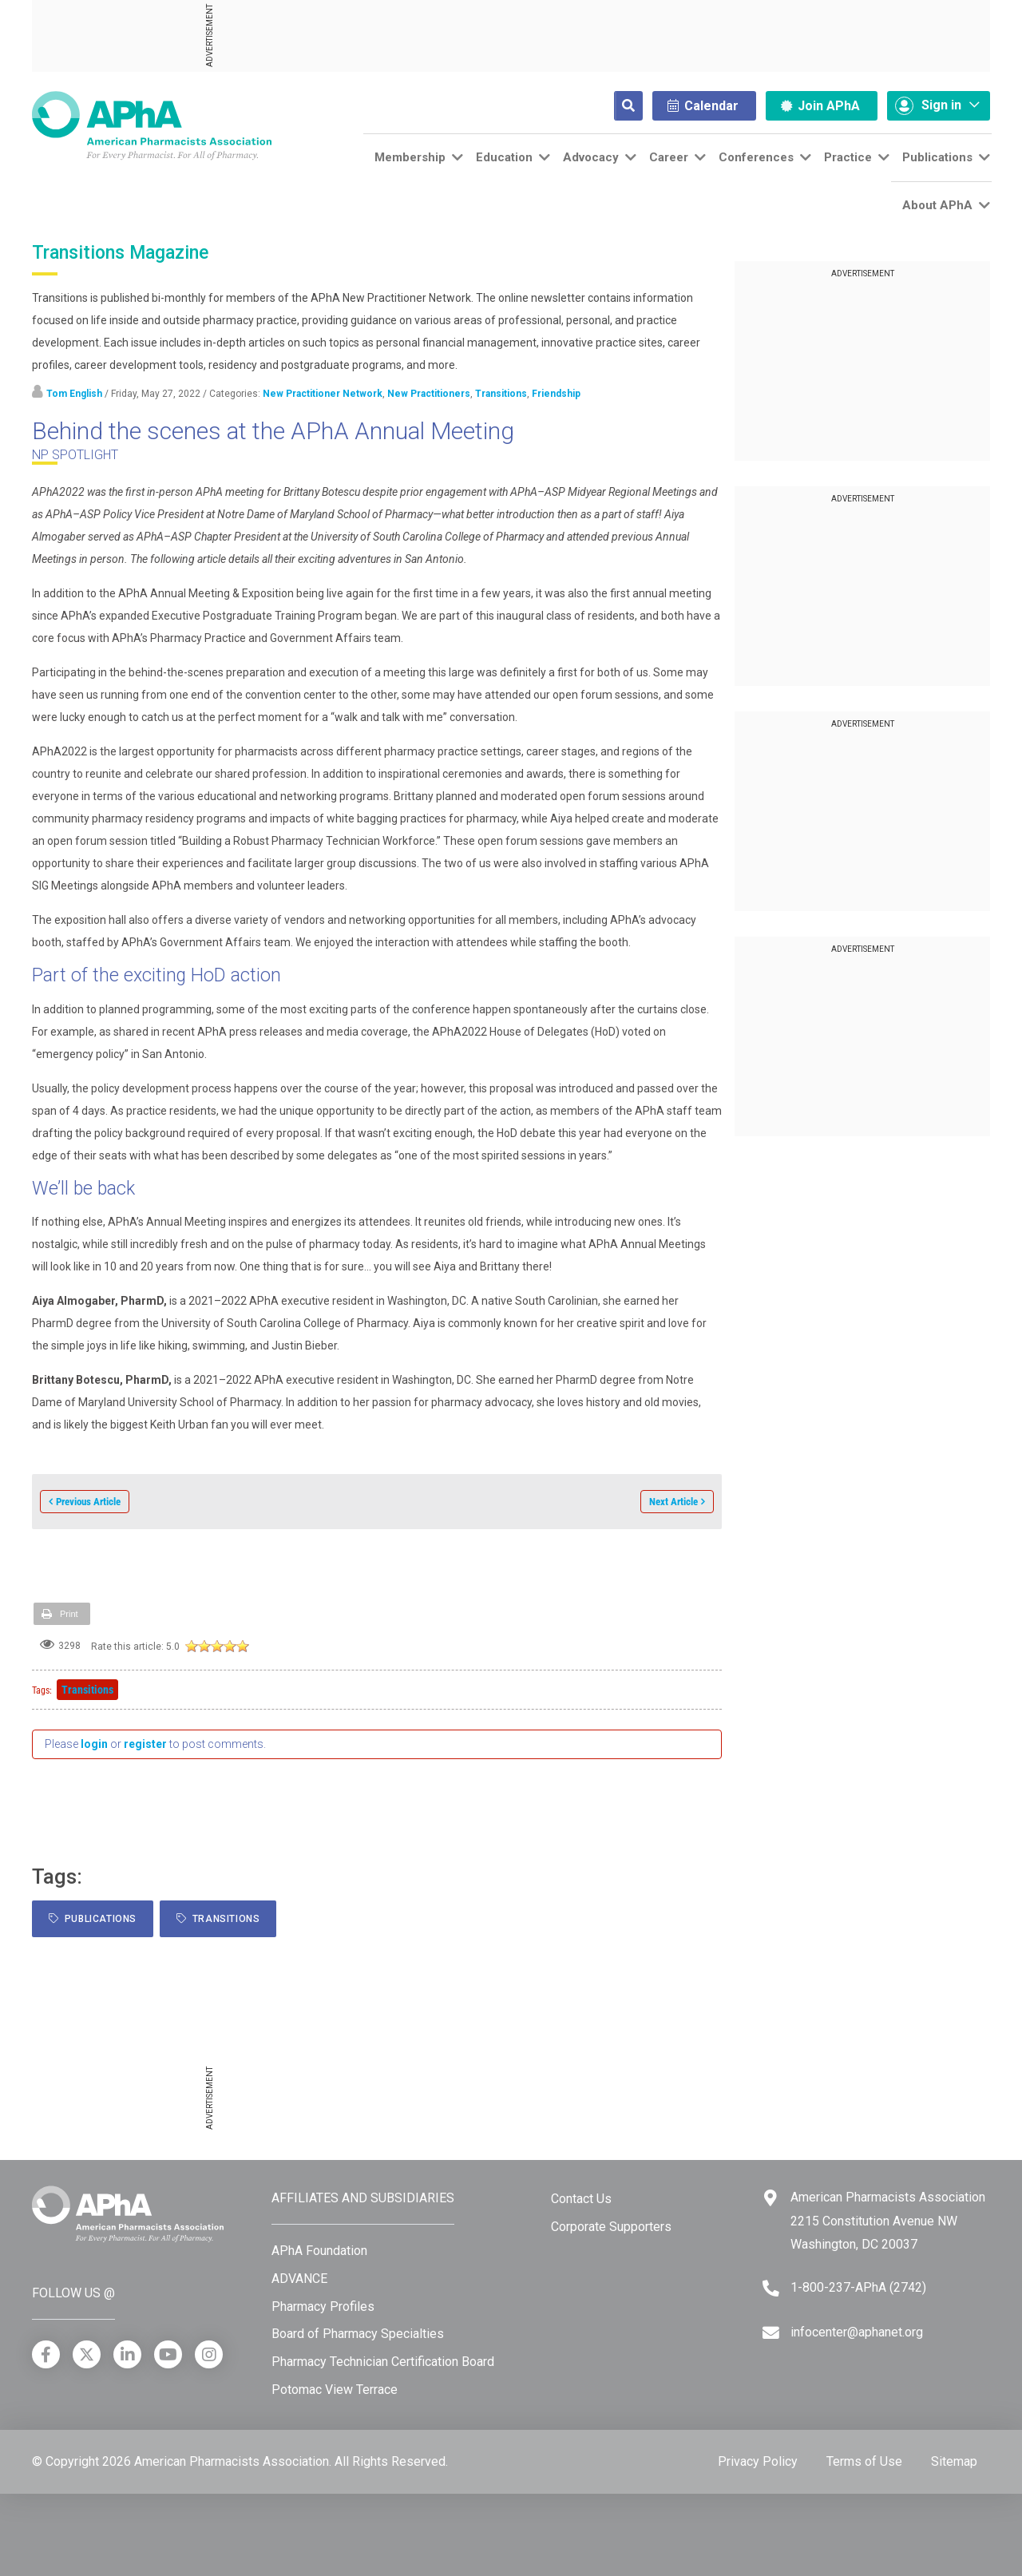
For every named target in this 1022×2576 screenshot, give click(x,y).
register (145, 1744)
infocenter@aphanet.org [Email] (856, 2332)
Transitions (501, 393)
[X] (87, 2354)
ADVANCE (299, 2278)
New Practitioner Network (322, 393)
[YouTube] (168, 2354)
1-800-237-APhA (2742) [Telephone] (858, 2287)
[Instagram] (209, 2354)
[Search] (615, 106)
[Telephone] (771, 2288)
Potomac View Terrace (334, 2389)
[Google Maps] (770, 2197)
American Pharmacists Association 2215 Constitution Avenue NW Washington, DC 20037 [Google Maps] (887, 2221)
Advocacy (591, 157)
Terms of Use (864, 2461)
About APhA (937, 205)
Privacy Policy (758, 2461)
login (94, 1744)
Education (504, 157)
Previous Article (88, 1502)
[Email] (771, 2332)
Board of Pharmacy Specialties (357, 2333)
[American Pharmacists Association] (151, 125)
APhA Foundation (319, 2250)
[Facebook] (46, 2354)
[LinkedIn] (127, 2354)
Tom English (74, 393)
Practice (848, 157)
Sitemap (954, 2461)
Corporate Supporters (611, 2226)
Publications (937, 157)
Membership (410, 157)
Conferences (756, 157)
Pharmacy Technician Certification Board (382, 2361)
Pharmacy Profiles (322, 2306)
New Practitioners (428, 393)
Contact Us (581, 2198)
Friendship (556, 393)
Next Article (673, 1502)
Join (820, 105)
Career (668, 157)
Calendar (703, 105)
